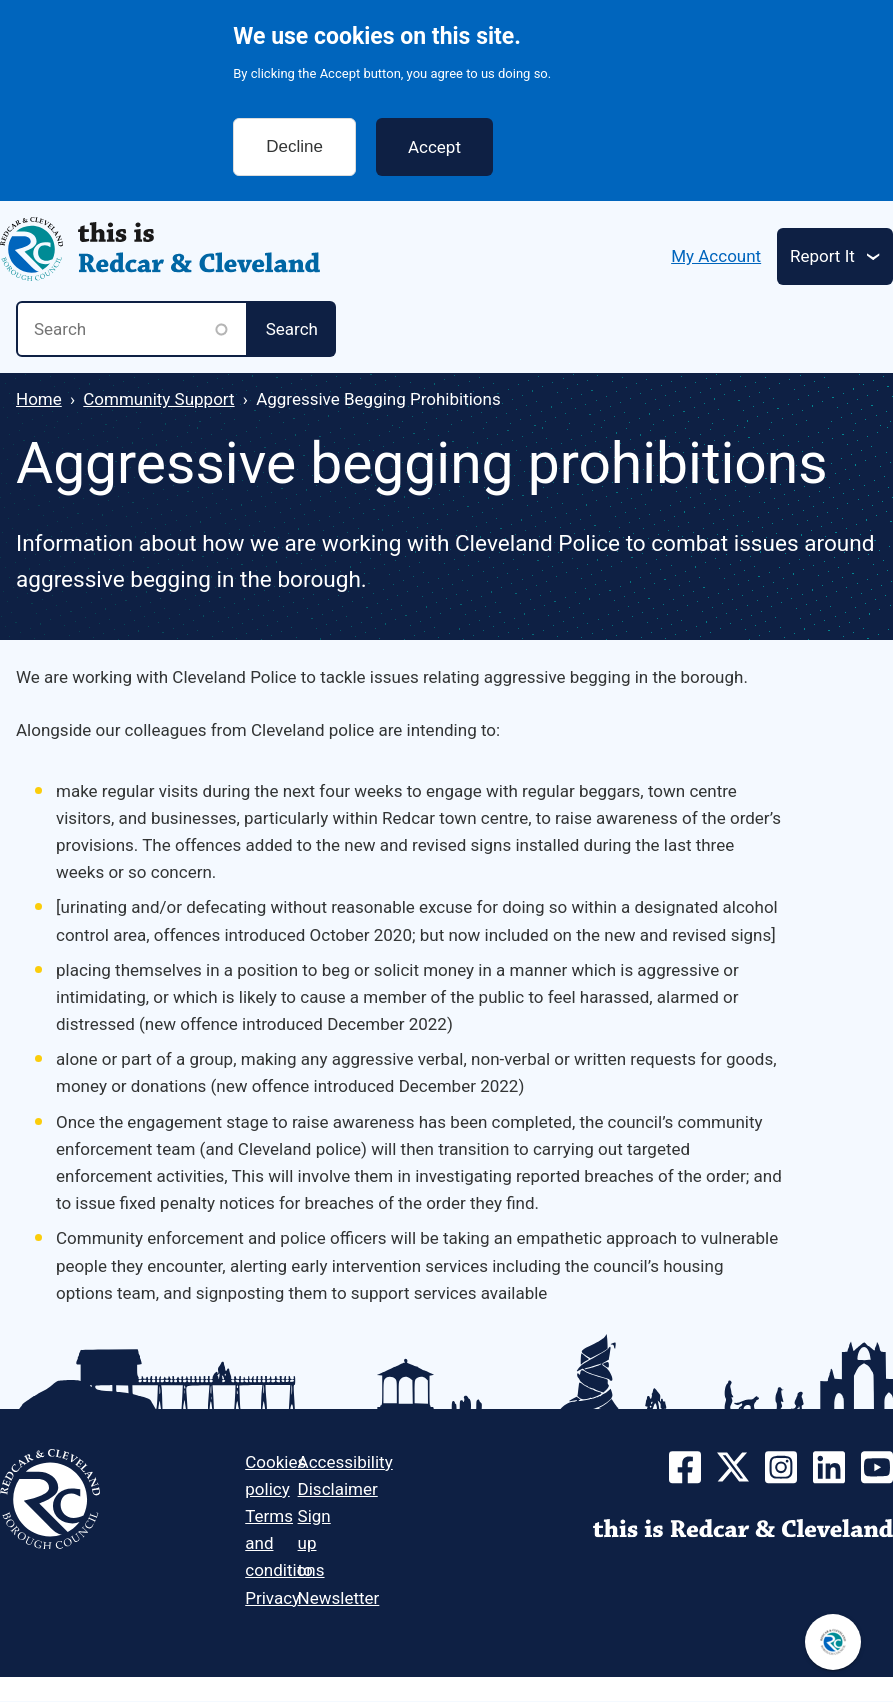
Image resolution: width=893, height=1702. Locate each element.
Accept (434, 130)
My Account (716, 256)
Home (39, 399)
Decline (294, 129)
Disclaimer (338, 1489)
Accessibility (345, 1462)
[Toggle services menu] (835, 256)
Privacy (272, 1598)
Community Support (158, 399)
